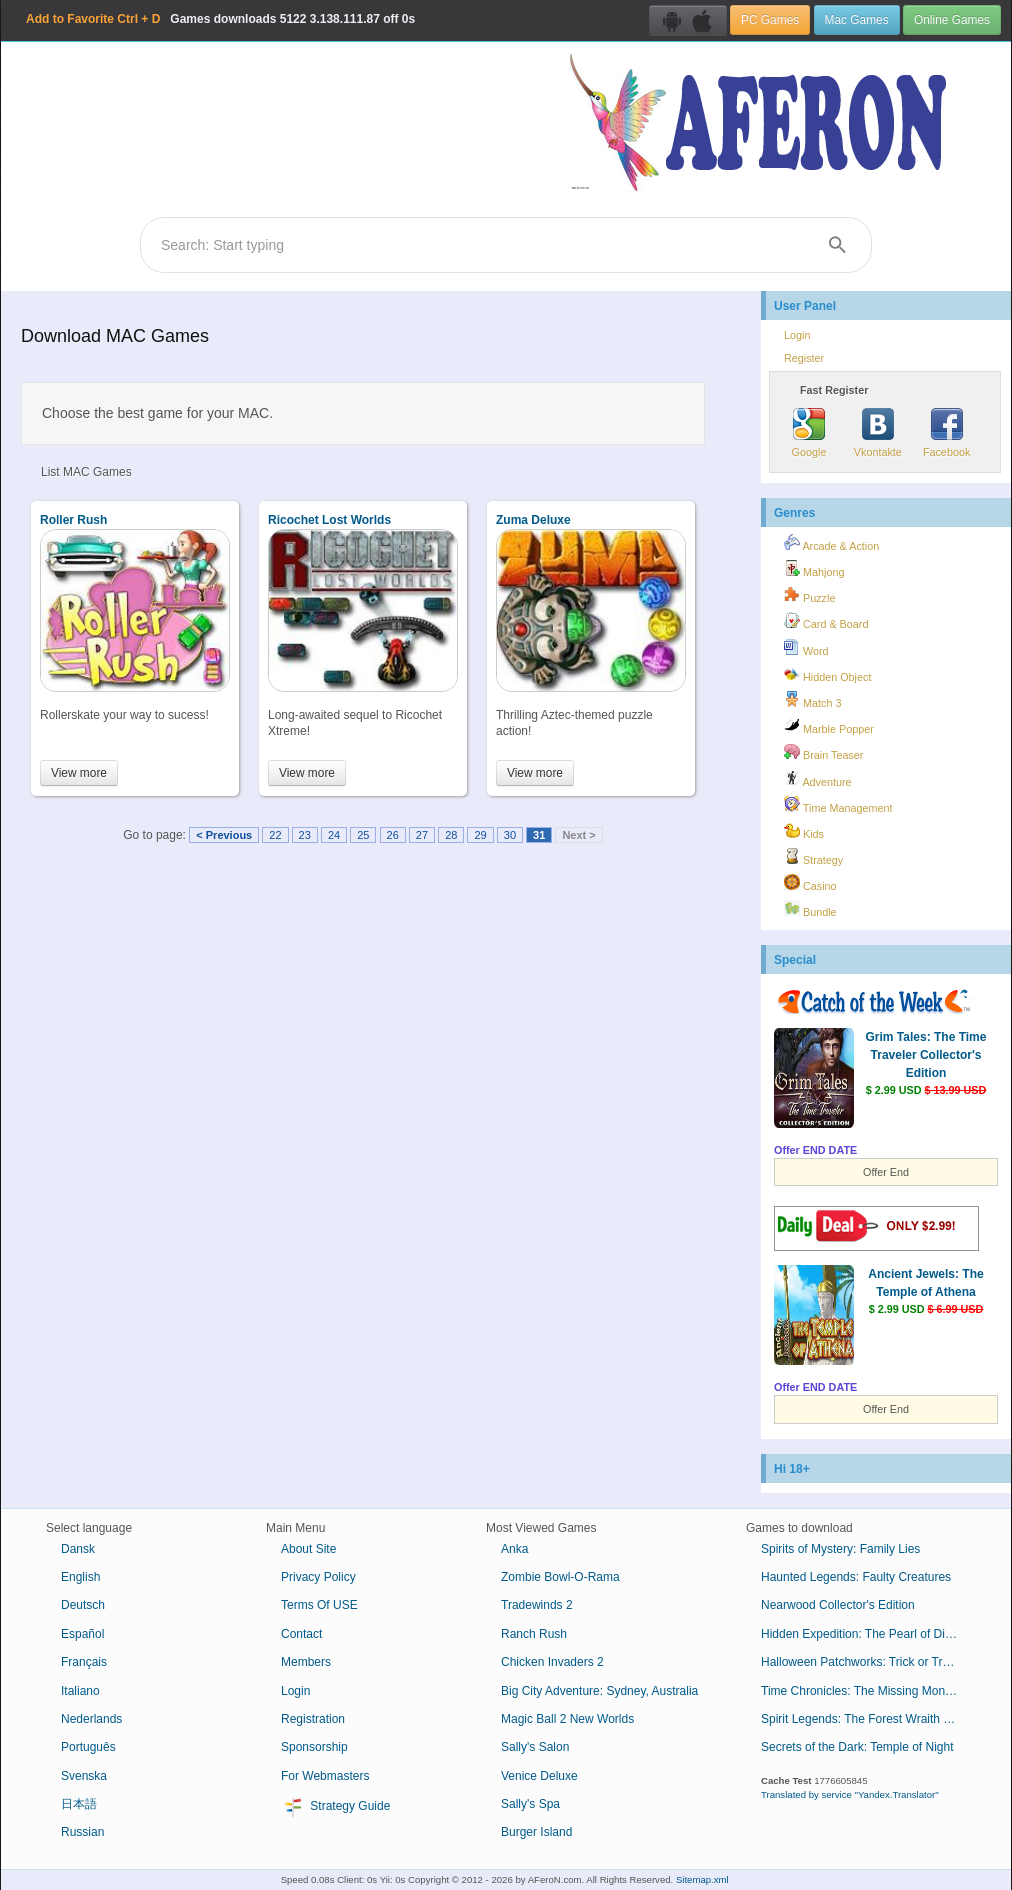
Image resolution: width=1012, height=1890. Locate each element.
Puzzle (809, 595)
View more (79, 773)
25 (363, 835)
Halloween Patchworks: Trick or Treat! (861, 1662)
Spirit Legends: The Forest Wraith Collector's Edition (868, 1719)
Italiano (80, 1691)
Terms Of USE (319, 1605)
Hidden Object (827, 674)
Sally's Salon (535, 1747)
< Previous (224, 835)
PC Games (770, 20)
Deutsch (83, 1605)
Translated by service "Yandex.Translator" (850, 1794)
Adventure (818, 779)
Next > (578, 835)
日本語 (79, 1804)
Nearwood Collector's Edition (838, 1605)
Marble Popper (829, 726)
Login (797, 335)
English (80, 1577)
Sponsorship (314, 1747)
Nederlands (91, 1719)
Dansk (78, 1549)
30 (510, 835)
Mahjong (814, 569)
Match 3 (812, 700)
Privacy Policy (318, 1577)
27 (422, 835)
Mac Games (857, 20)
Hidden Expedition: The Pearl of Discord (867, 1634)
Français (84, 1662)
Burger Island (536, 1832)
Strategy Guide (335, 1807)
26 (393, 835)
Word (806, 648)
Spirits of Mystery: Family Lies (840, 1549)
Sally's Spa (530, 1804)
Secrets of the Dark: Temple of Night (857, 1747)
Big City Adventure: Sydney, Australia (599, 1691)
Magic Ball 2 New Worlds (567, 1719)
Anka (514, 1549)
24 (334, 835)
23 (305, 835)
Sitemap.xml (702, 1879)
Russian (82, 1832)
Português (88, 1747)
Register (804, 358)
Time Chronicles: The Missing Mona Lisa (868, 1691)
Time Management (838, 805)
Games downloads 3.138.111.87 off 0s (220, 19)
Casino (810, 883)
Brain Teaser (823, 752)
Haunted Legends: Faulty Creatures (856, 1577)
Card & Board (826, 621)
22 (275, 835)
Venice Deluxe (539, 1776)
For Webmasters (325, 1776)
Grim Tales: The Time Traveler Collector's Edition (926, 1055)
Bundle (810, 909)
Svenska (84, 1776)
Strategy (813, 857)
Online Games (952, 20)
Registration (313, 1719)
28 (451, 835)
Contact (301, 1634)
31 (539, 835)
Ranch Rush (534, 1634)
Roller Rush (73, 520)
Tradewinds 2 (537, 1605)
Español (82, 1634)
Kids (804, 831)
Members (306, 1662)
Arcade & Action (831, 543)
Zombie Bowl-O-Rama (560, 1577)
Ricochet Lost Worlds (329, 520)
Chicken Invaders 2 (552, 1662)
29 (480, 835)
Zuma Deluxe (533, 520)
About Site (308, 1549)
